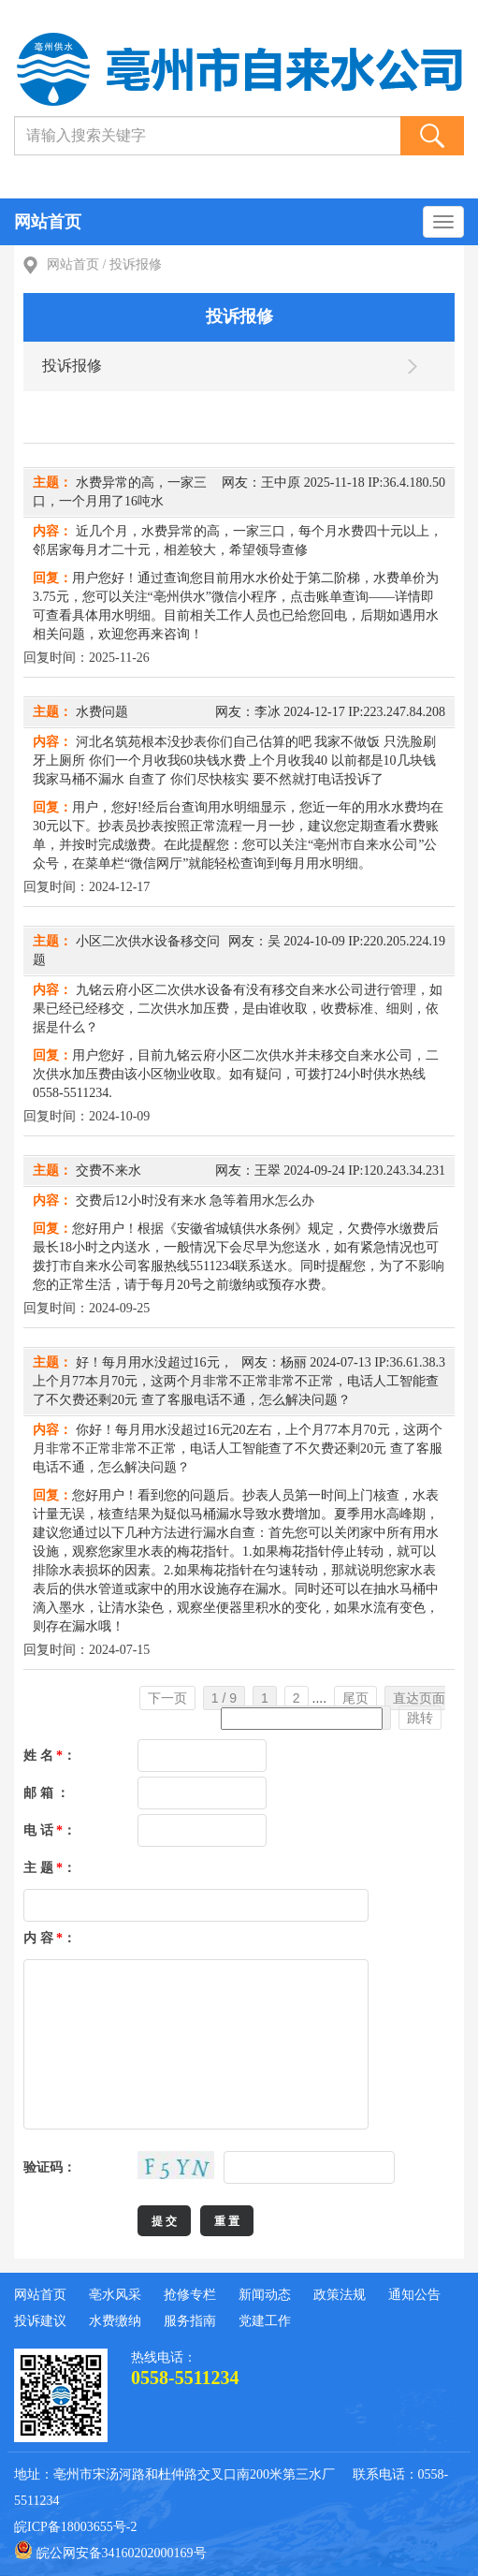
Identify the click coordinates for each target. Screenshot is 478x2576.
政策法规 (339, 2295)
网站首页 (47, 221)
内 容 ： (49, 1938)
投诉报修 (135, 264)
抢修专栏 (190, 2295)
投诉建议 (40, 2321)
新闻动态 (265, 2295)
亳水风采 (115, 2295)
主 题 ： (49, 1868)
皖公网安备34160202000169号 (110, 2550)
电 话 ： (49, 1830)
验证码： (49, 2167)
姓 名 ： (49, 1756)
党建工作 (265, 2321)
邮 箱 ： (46, 1793)
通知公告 (414, 2295)
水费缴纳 (115, 2321)
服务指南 (190, 2321)
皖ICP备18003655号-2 (75, 2527)
